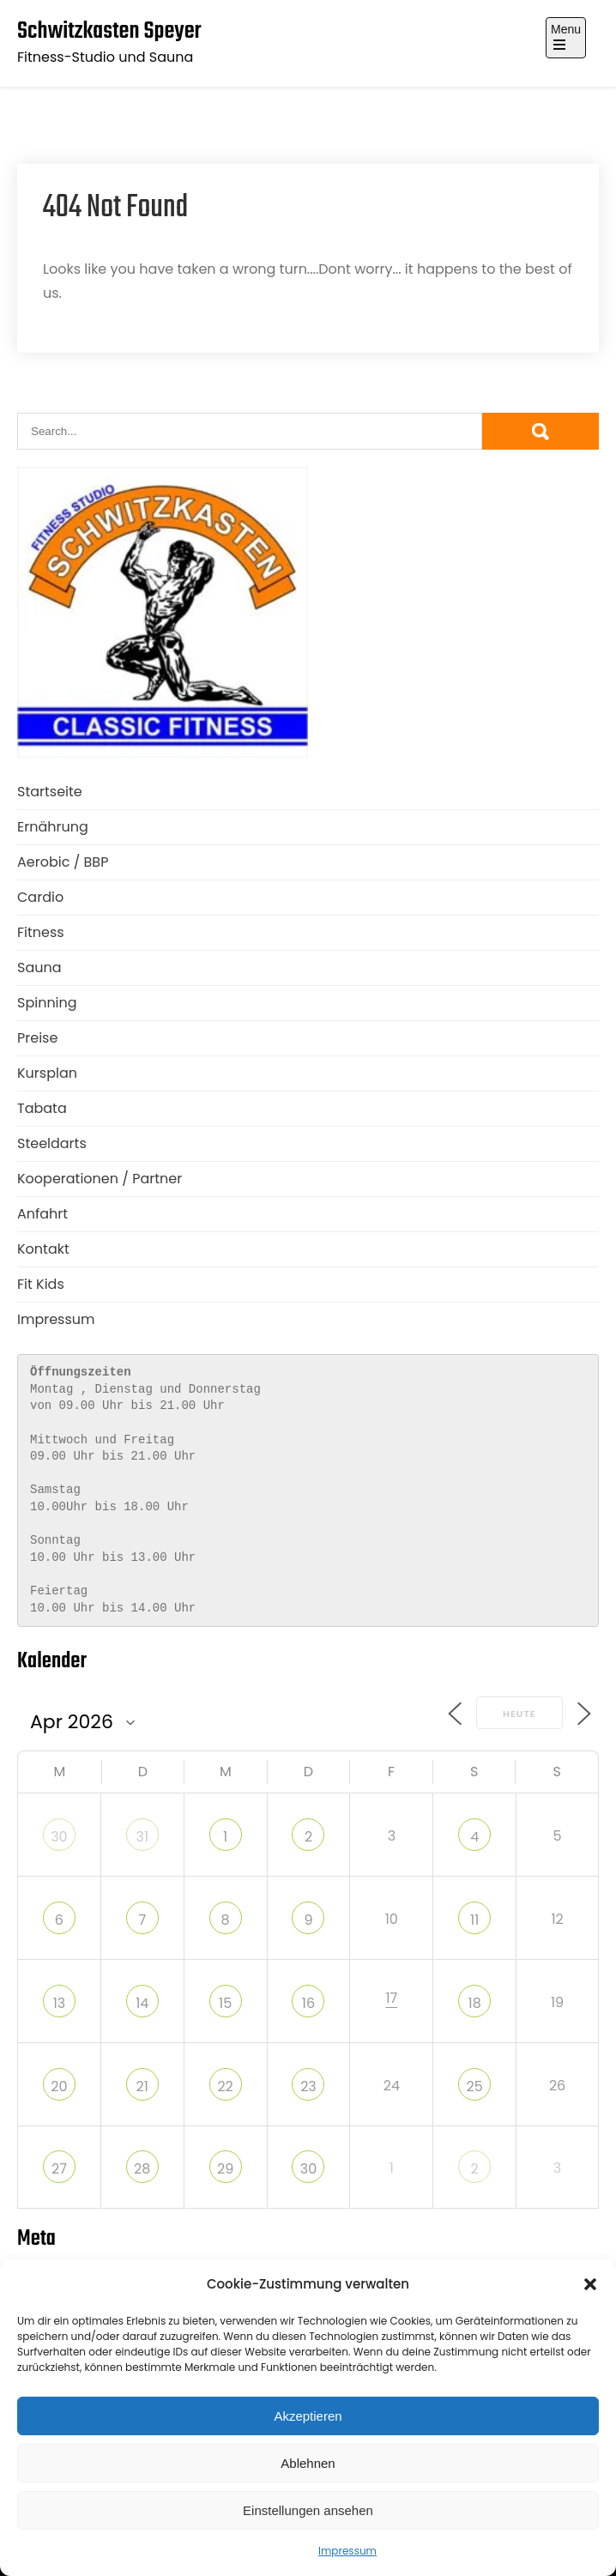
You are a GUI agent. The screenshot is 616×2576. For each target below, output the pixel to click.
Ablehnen (308, 2463)
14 (142, 2003)
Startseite (49, 791)
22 (225, 2086)
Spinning (47, 1003)
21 (142, 2086)
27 (59, 2169)
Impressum (347, 2550)
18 (474, 2003)
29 (225, 2169)
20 (59, 2086)
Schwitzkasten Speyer (109, 31)
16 (308, 2003)
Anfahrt (42, 1214)
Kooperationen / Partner (99, 1178)
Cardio (40, 897)
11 (474, 1920)
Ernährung (52, 827)
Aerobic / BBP (62, 862)
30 (59, 1837)
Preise (37, 1038)
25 (475, 2086)
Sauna (39, 967)
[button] (590, 2284)
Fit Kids (40, 1284)
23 (308, 2086)
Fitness (40, 932)
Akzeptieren (307, 2416)
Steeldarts (52, 1143)
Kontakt (43, 1249)
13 (59, 2003)
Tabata (42, 1108)
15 (225, 2003)
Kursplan (47, 1073)
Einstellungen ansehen (308, 2510)
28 (142, 2169)
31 (142, 1837)
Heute (519, 1713)
